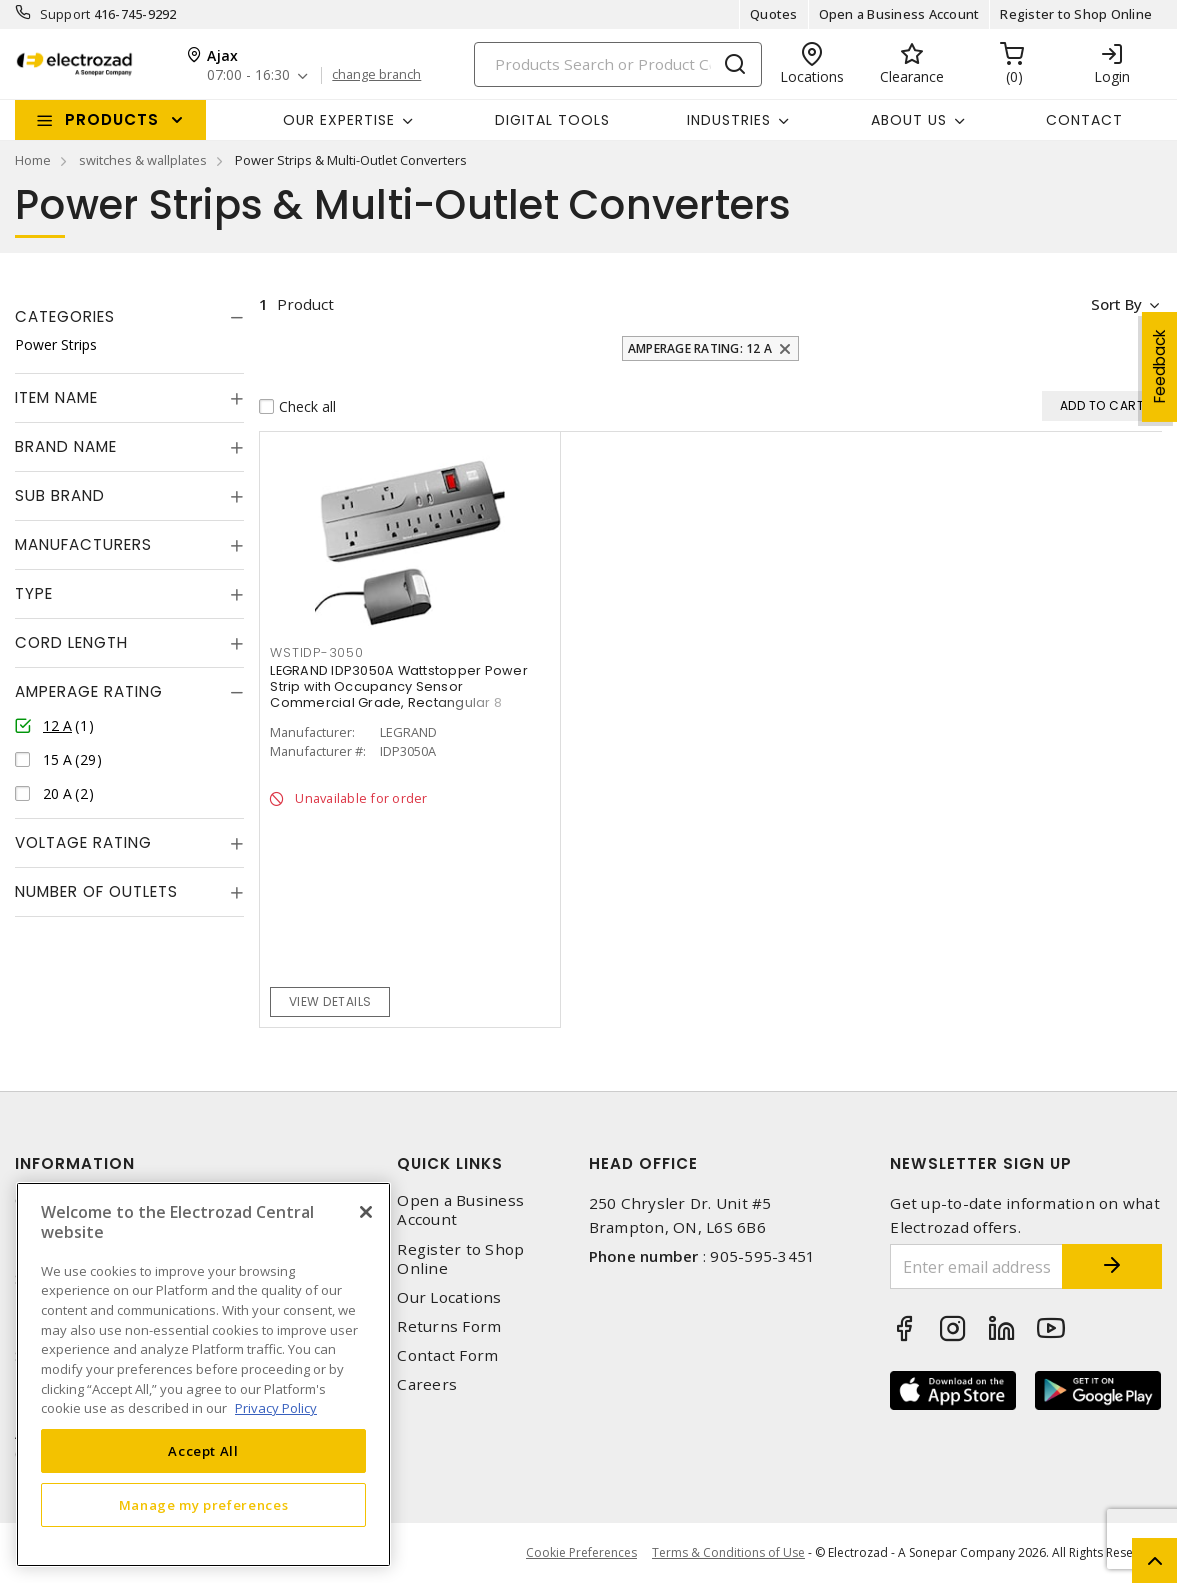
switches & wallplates (143, 160)
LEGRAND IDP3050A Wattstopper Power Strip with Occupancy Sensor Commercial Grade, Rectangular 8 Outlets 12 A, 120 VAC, (399, 694)
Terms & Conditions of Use (728, 1552)
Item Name (56, 397)
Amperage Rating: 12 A (700, 348)
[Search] (618, 64)
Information (75, 1163)
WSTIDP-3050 (316, 652)
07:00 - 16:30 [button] (248, 75)
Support (65, 14)
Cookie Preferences (581, 1553)
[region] (203, 1374)
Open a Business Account (899, 14)
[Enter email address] (976, 1266)
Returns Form (449, 1326)
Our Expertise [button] (339, 120)
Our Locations (449, 1297)
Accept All (203, 1451)
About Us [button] (909, 120)
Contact (1084, 120)
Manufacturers (83, 544)
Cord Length (71, 642)
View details (330, 1001)
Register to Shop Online (1076, 14)
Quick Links (450, 1163)
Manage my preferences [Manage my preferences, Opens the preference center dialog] (204, 1505)
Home (33, 160)
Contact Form (447, 1355)
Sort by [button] (1115, 304)
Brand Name (66, 446)
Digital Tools (552, 120)
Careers (427, 1384)
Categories (65, 316)
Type (34, 593)
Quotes (774, 14)
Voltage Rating (83, 842)
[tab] (129, 317)
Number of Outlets (96, 891)
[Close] (366, 1212)
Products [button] (112, 119)
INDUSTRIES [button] (729, 120)
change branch (376, 75)
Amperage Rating (89, 691)
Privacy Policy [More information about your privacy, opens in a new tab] (276, 1408)
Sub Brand (60, 495)
